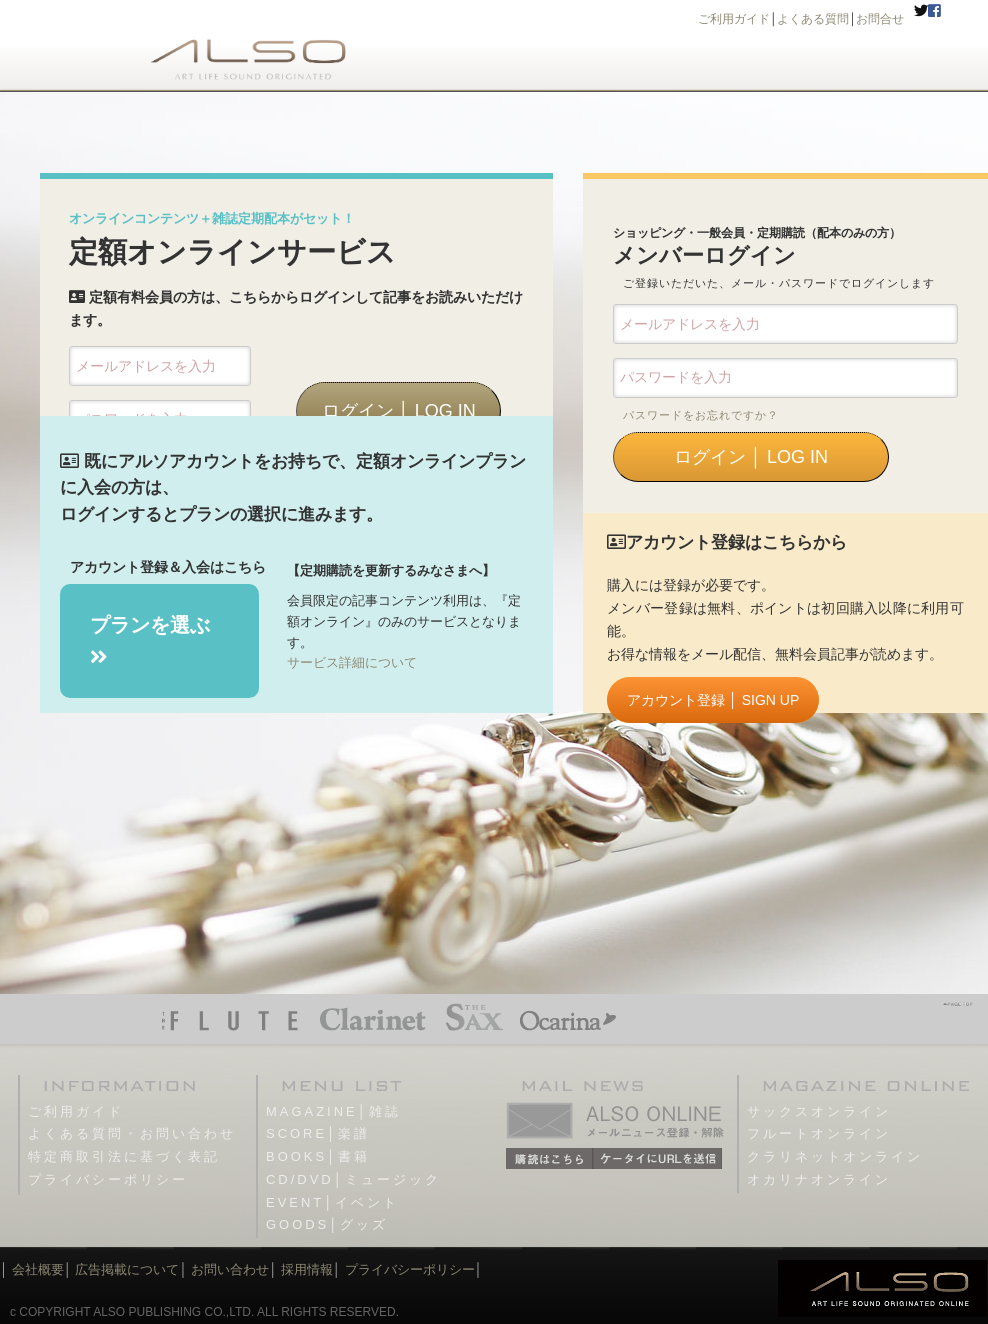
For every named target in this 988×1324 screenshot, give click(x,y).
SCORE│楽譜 (318, 1133)
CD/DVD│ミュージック (353, 1179)
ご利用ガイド (734, 19)
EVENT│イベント (332, 1202)
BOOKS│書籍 (318, 1156)
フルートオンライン (819, 1133)
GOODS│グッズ (327, 1224)
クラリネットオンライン (835, 1156)
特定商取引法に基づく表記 (124, 1156)
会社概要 (38, 1269)
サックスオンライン (819, 1111)
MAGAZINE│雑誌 (333, 1111)
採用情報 (307, 1269)
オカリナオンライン (819, 1179)
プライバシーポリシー (108, 1179)
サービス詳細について (352, 662)
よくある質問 (813, 19)
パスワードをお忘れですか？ (701, 415)
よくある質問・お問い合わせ (132, 1133)
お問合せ (880, 19)
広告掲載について (127, 1269)
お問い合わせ (229, 1269)
